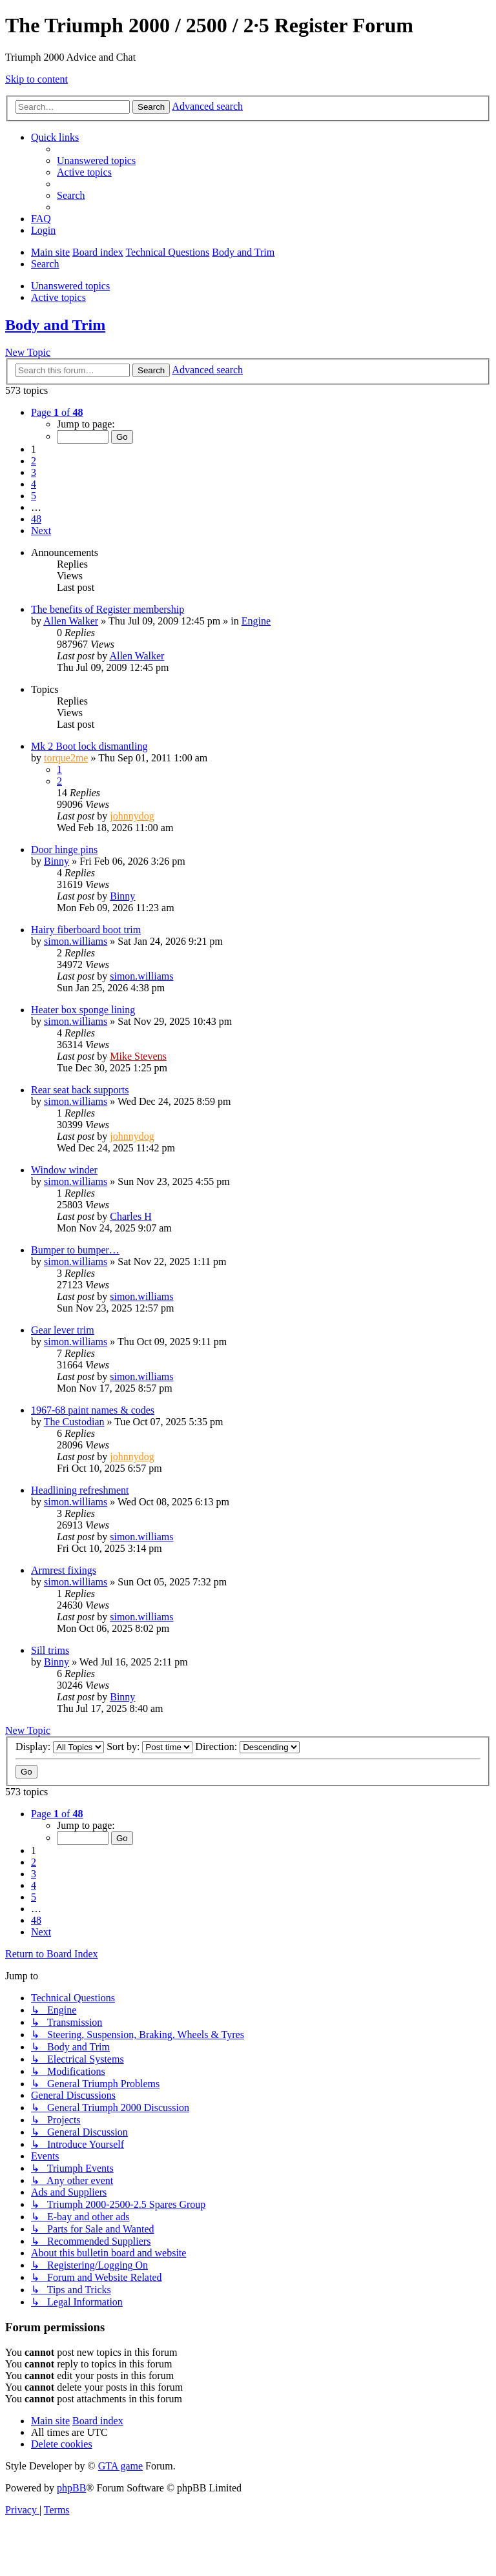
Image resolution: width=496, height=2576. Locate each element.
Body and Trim (55, 324)
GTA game (120, 2465)
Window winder (64, 1169)
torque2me (66, 757)
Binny (56, 861)
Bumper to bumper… (75, 1249)
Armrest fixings (63, 1570)
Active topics (58, 297)
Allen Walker (70, 620)
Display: (60, 1746)
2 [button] (33, 460)
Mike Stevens (138, 1056)
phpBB (71, 2487)
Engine (256, 620)
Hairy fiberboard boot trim (86, 929)
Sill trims (50, 1650)
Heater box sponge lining (83, 1009)
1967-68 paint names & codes (92, 1410)
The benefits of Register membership (107, 609)
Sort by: (149, 1746)
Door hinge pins (64, 849)
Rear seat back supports (80, 1089)
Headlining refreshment (80, 1490)
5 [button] (33, 495)
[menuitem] (96, 160)
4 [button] (33, 484)
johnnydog (132, 815)
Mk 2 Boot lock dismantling (89, 746)
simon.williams (75, 941)
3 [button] (33, 472)
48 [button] (36, 518)
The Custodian (74, 1421)
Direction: (247, 1746)
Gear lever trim (62, 1329)
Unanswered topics (70, 285)
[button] (57, 412)
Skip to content (36, 79)
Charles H (130, 1216)
